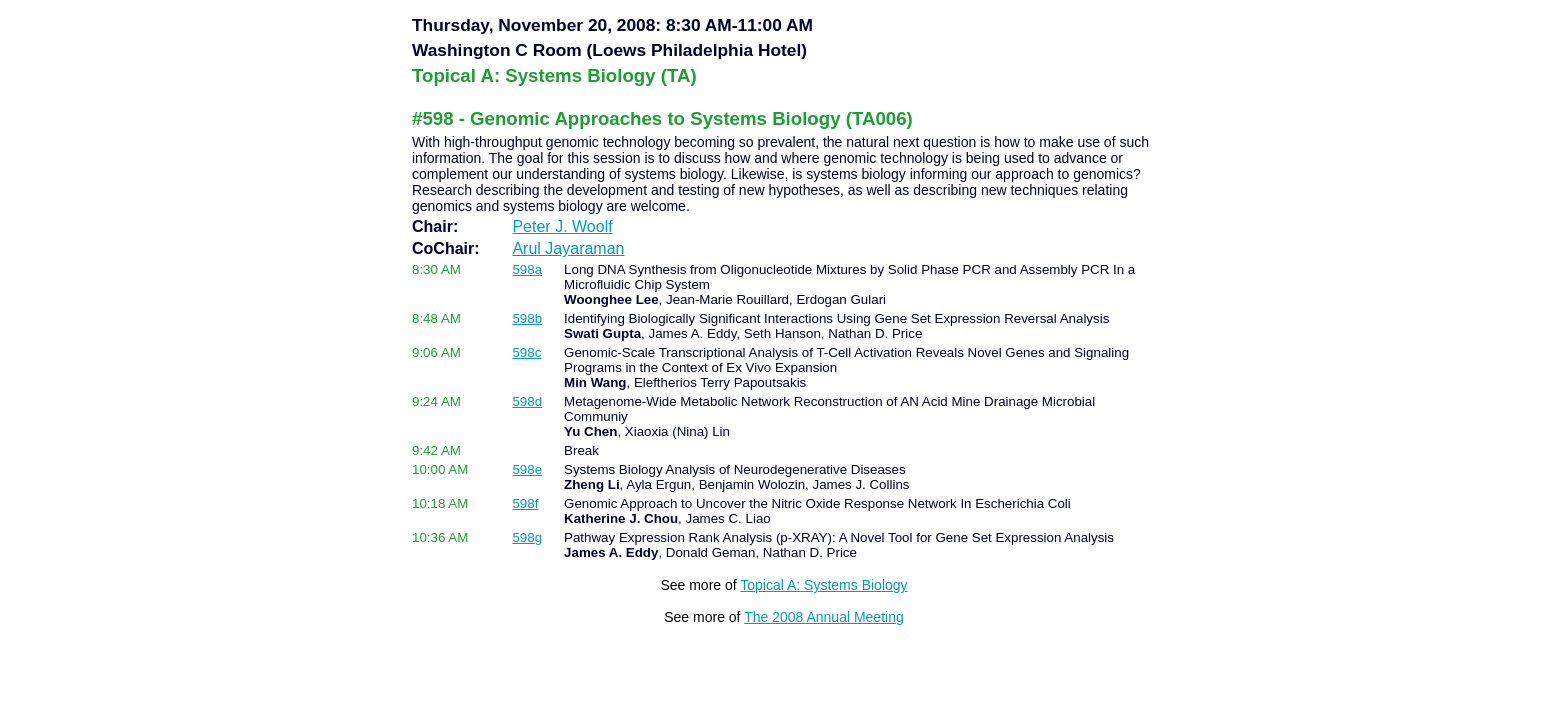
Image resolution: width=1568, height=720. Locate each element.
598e (527, 469)
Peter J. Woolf (562, 226)
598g (527, 537)
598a (527, 269)
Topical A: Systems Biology (823, 585)
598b (527, 318)
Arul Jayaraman (568, 248)
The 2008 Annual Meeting (824, 617)
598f (525, 503)
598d (527, 401)
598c (526, 352)
